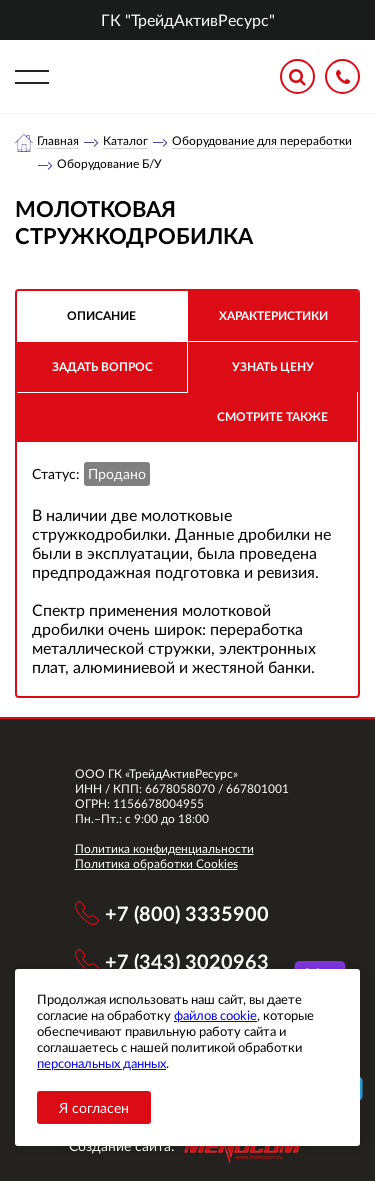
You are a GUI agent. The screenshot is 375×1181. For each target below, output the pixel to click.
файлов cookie (215, 1015)
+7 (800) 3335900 (187, 913)
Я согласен (94, 1107)
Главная (58, 141)
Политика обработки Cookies (156, 863)
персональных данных (101, 1063)
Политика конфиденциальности (164, 848)
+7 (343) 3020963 (187, 961)
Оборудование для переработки (262, 141)
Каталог (125, 141)
